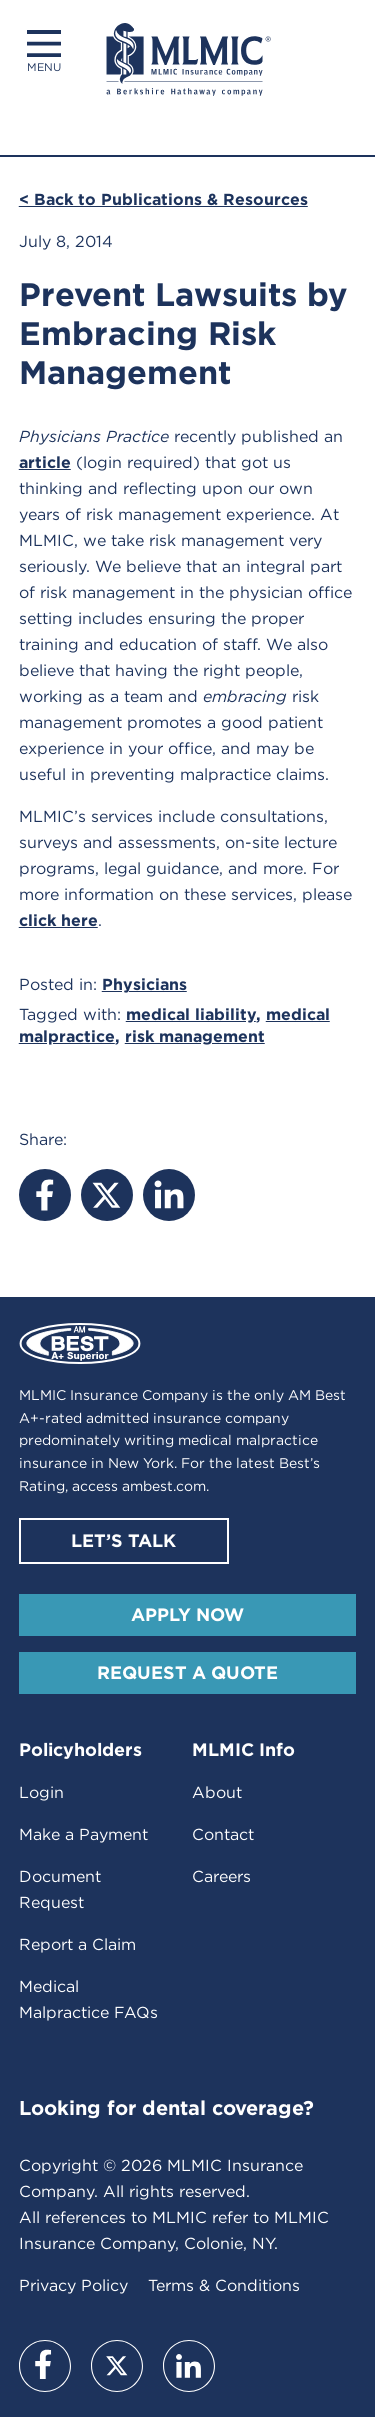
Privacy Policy (73, 2285)
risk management (195, 1036)
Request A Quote (187, 1672)
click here (58, 920)
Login (41, 1792)
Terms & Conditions (224, 2285)
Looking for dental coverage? (166, 2108)
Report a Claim (77, 1944)
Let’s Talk (123, 1540)
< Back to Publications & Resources (163, 199)
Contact (223, 1834)
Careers (221, 1876)
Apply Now (187, 1614)
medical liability (191, 1014)
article (45, 462)
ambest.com (164, 1486)
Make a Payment (83, 1834)
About (217, 1792)
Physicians (144, 984)
